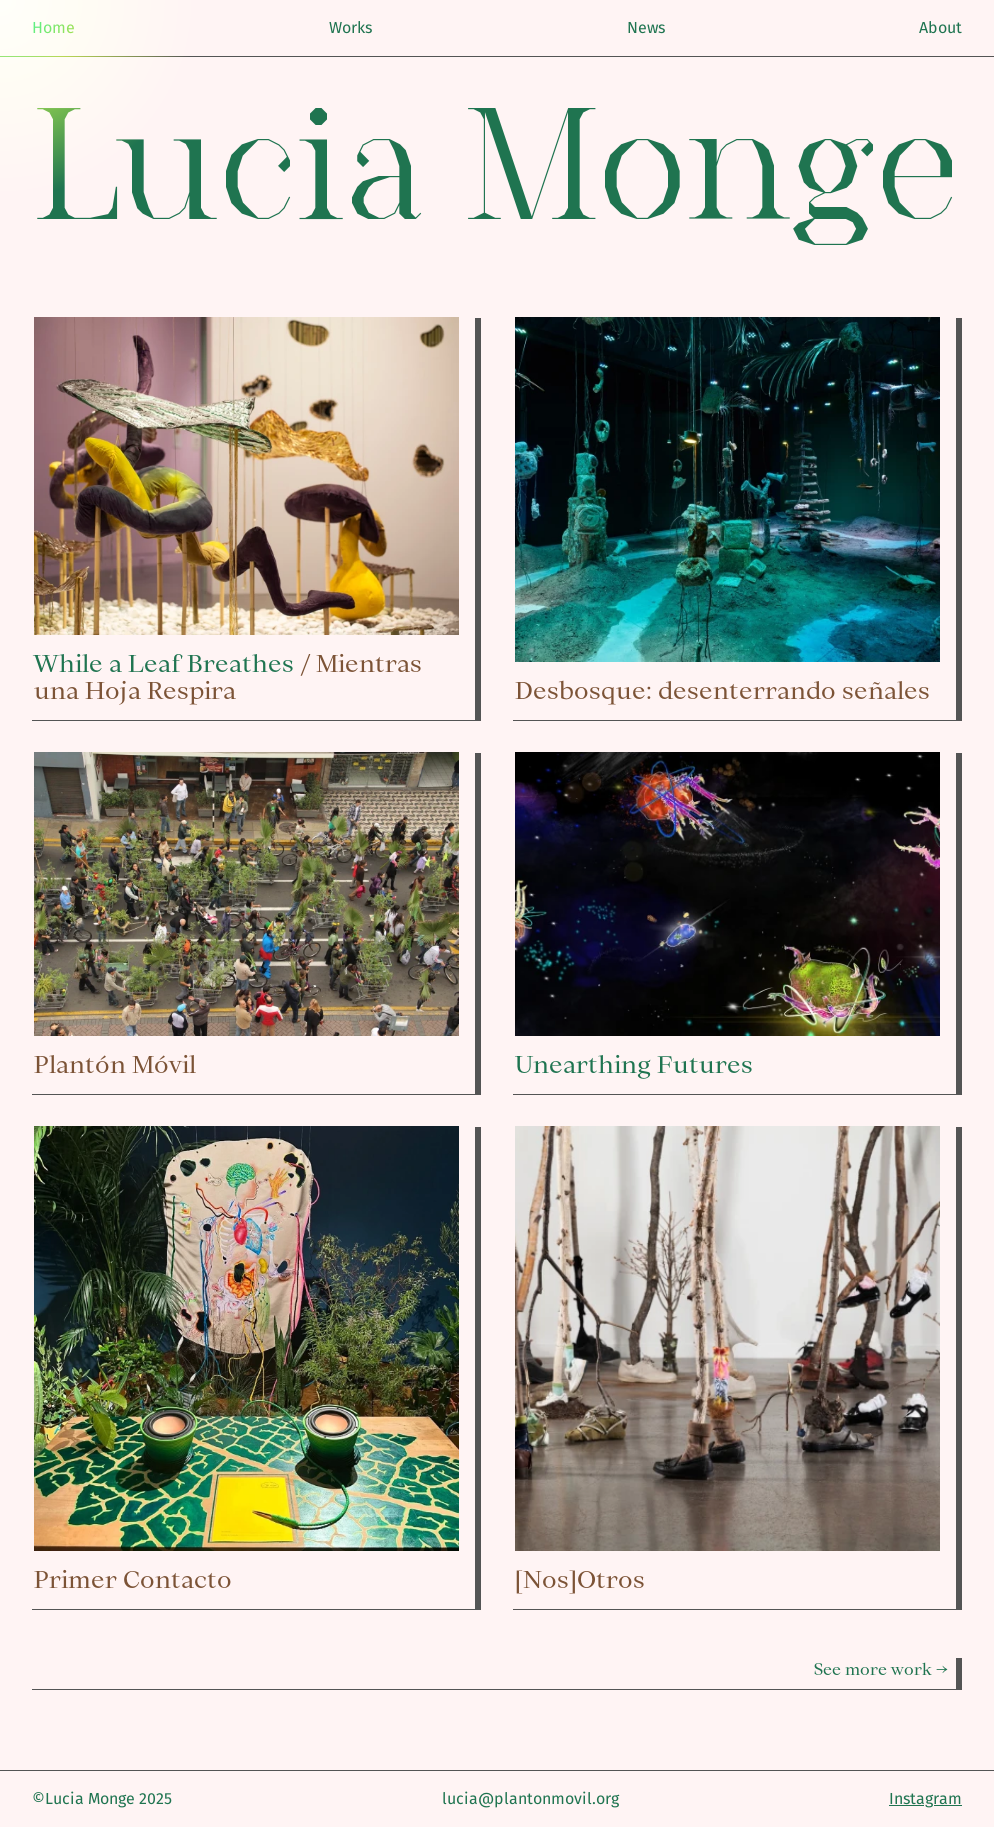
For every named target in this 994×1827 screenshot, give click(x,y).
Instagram (925, 1798)
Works (350, 27)
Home (53, 27)
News (646, 27)
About (940, 27)
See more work (873, 1669)
